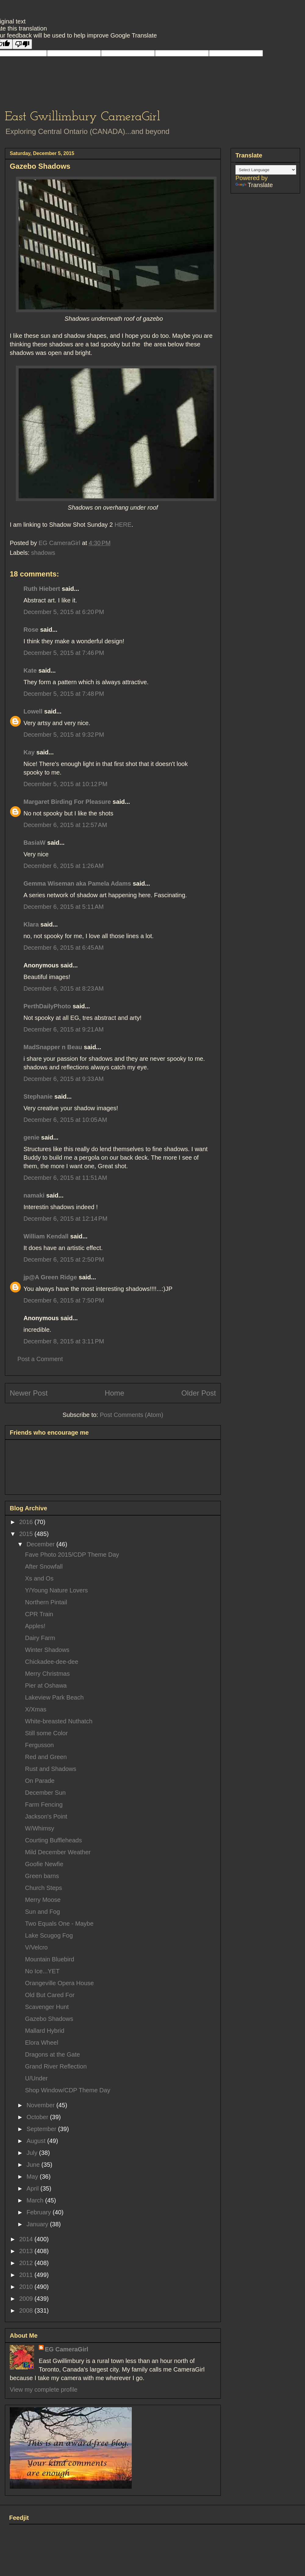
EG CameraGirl (66, 2349)
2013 (26, 2251)
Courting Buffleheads (53, 1840)
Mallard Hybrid (44, 2030)
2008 (26, 2310)
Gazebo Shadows (49, 2018)
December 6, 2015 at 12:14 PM (65, 1218)
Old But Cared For (49, 1995)
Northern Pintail (46, 1602)
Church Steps (43, 1887)
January (38, 2224)
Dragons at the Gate (52, 2054)
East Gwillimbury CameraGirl (82, 117)
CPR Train (39, 1614)
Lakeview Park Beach (54, 1697)
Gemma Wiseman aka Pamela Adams (77, 883)
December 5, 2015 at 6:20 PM (63, 612)
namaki (34, 1195)
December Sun (45, 1792)
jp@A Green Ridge (50, 1277)
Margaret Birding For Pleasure (67, 801)
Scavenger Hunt (47, 2006)
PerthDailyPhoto (47, 1006)
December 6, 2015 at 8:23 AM (63, 988)
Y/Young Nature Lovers (56, 1590)
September (42, 2129)
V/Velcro (36, 1947)
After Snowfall (44, 1566)
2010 (26, 2286)
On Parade (40, 1780)
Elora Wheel (41, 2042)
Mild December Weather (58, 1852)
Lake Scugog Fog (49, 1935)
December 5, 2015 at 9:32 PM (63, 734)
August (37, 2140)
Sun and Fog (42, 1911)
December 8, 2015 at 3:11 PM (63, 1341)
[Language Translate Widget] (265, 170)
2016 (26, 1522)
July (33, 2152)
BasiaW (34, 842)
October (38, 2117)
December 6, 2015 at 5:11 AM (63, 906)
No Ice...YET (42, 1971)
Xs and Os (39, 1578)
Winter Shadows (47, 1649)
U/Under (36, 2078)
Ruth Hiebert (41, 588)
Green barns (42, 1876)
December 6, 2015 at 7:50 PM (63, 1300)
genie (31, 1137)
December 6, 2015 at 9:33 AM (63, 1078)
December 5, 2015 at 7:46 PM (63, 652)
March (36, 2200)
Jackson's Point (46, 1816)
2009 (26, 2298)
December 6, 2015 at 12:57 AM (65, 825)
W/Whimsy (39, 1828)
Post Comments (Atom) (131, 1414)
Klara (31, 924)
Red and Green (46, 1757)
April (34, 2188)
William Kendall (46, 1236)
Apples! (35, 1626)
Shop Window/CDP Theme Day (67, 2090)
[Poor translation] (22, 44)
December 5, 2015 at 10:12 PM (65, 784)
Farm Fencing (44, 1804)
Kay (29, 752)
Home (114, 1393)
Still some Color (46, 1733)
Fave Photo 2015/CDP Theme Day (72, 1554)
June (34, 2164)
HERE (123, 524)
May (33, 2176)
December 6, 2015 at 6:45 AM (63, 947)
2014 (26, 2239)
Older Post (198, 1393)
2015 (26, 1533)
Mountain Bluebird (49, 1959)
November (41, 2105)
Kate (30, 670)
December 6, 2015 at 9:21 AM (63, 1029)
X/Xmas (35, 1709)
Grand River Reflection (56, 2066)
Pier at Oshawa (46, 1685)
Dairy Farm (40, 1638)
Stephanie (38, 1096)
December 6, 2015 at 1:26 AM (63, 865)
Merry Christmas (47, 1673)
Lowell (32, 711)
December (41, 1544)
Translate (254, 185)
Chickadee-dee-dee (51, 1661)
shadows (43, 552)
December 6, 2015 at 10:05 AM (65, 1119)
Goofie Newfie (44, 1864)
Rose (30, 629)
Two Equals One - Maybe (59, 1923)
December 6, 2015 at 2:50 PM (63, 1259)
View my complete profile (43, 2389)
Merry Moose (43, 1899)
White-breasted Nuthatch (58, 1721)
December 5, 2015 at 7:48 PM (63, 693)
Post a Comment (40, 1359)
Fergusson (39, 1745)
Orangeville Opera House (59, 1983)
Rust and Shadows (50, 1768)
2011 (26, 2274)
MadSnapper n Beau (52, 1047)
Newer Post (29, 1393)
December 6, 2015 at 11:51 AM (65, 1177)
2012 (26, 2263)
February (40, 2212)
